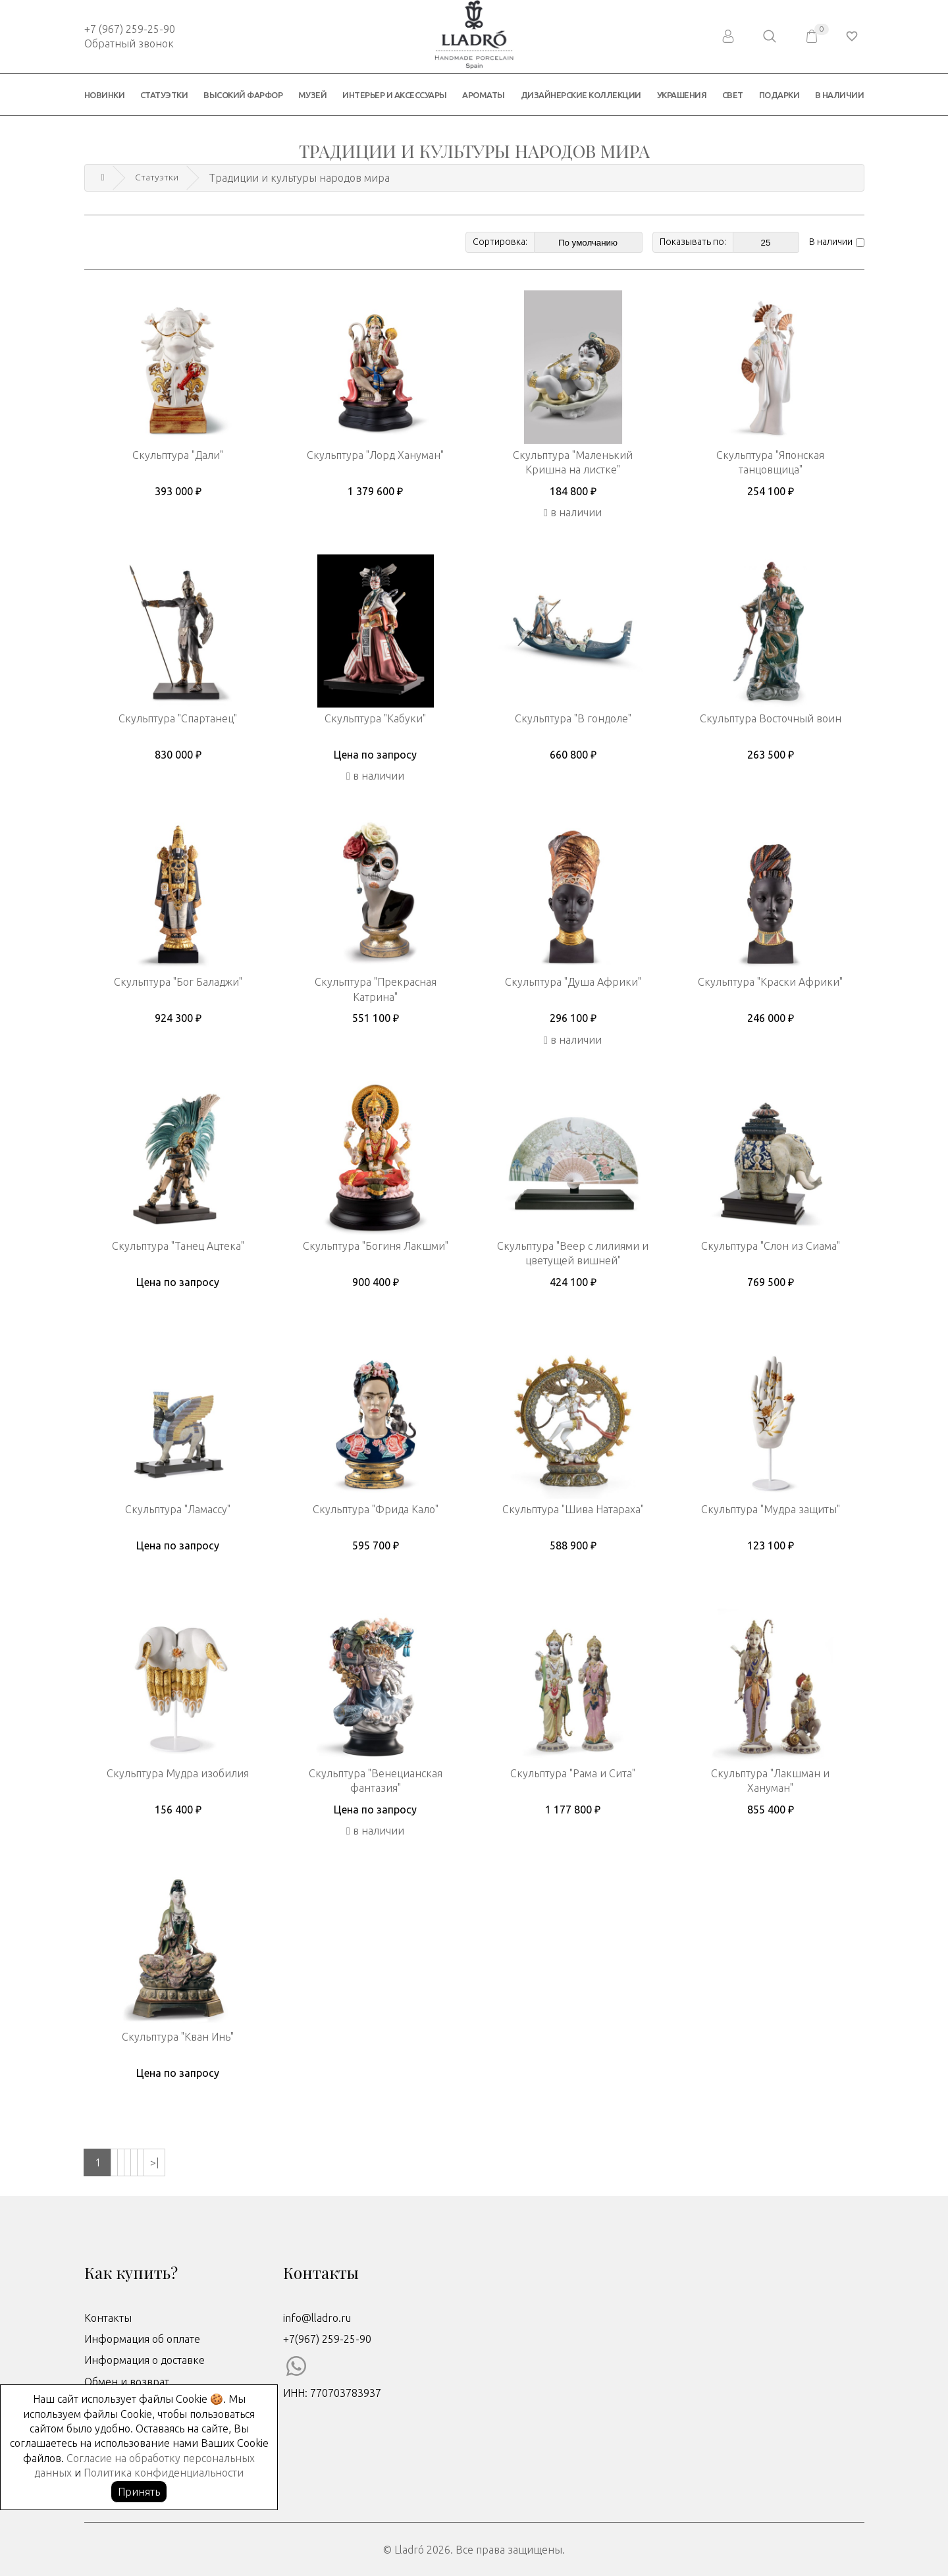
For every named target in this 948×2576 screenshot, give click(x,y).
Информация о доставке (144, 2359)
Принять (139, 2492)
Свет (732, 94)
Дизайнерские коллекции (581, 94)
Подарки (779, 94)
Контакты (108, 2316)
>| (259, 2161)
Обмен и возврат (126, 2380)
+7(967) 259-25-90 (327, 2338)
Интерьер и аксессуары (394, 94)
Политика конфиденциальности (164, 2473)
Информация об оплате (142, 2338)
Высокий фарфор (242, 94)
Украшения (682, 94)
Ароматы (483, 94)
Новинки (104, 94)
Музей (312, 94)
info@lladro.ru (317, 2316)
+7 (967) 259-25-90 (129, 29)
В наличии (839, 94)
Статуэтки (164, 94)
